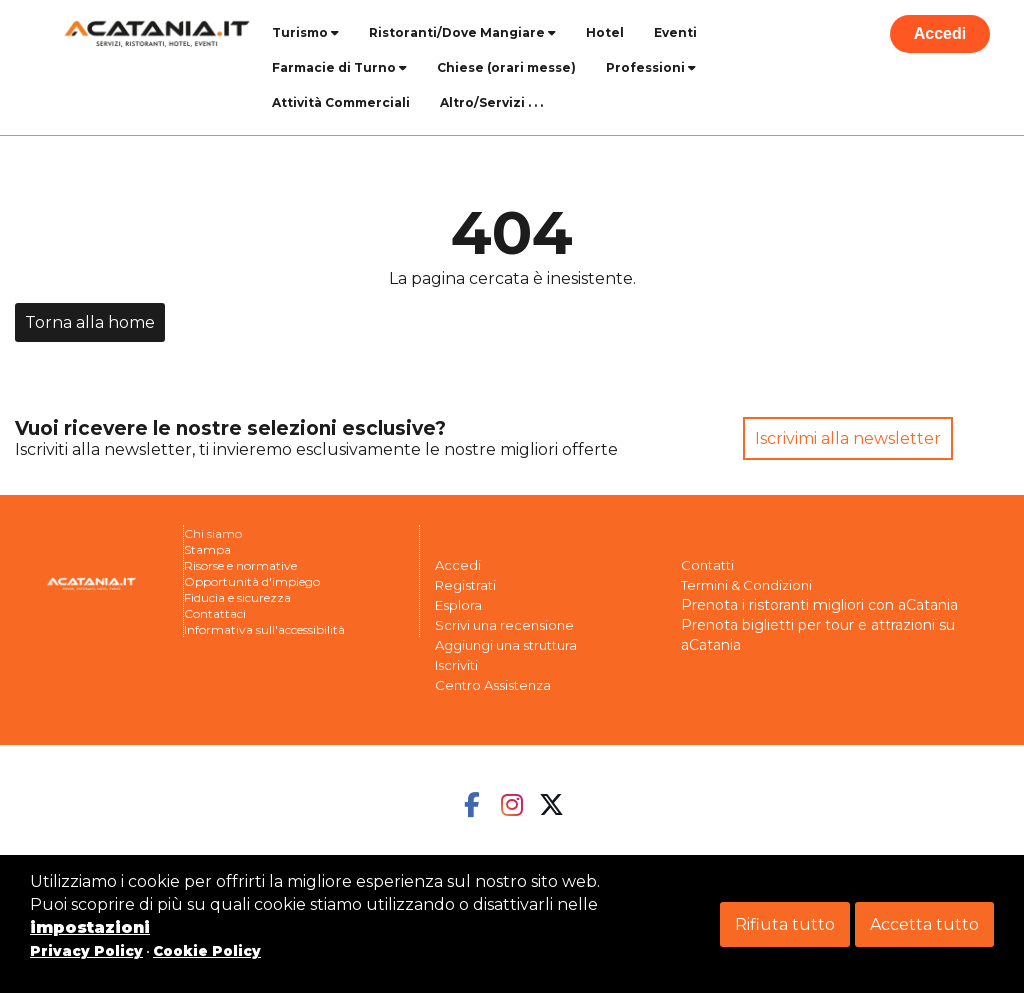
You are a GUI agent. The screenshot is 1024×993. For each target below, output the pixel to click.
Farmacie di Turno (339, 67)
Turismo (305, 32)
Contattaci (215, 613)
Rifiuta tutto (785, 924)
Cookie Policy (207, 951)
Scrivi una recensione (504, 625)
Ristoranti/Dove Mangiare (462, 32)
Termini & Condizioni (746, 585)
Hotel (605, 32)
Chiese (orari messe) (506, 67)
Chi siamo (213, 533)
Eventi (675, 32)
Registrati (465, 585)
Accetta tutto (924, 924)
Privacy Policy (86, 951)
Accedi (940, 33)
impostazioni (90, 927)
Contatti (707, 565)
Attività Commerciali (341, 102)
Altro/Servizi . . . (491, 102)
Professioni (651, 67)
